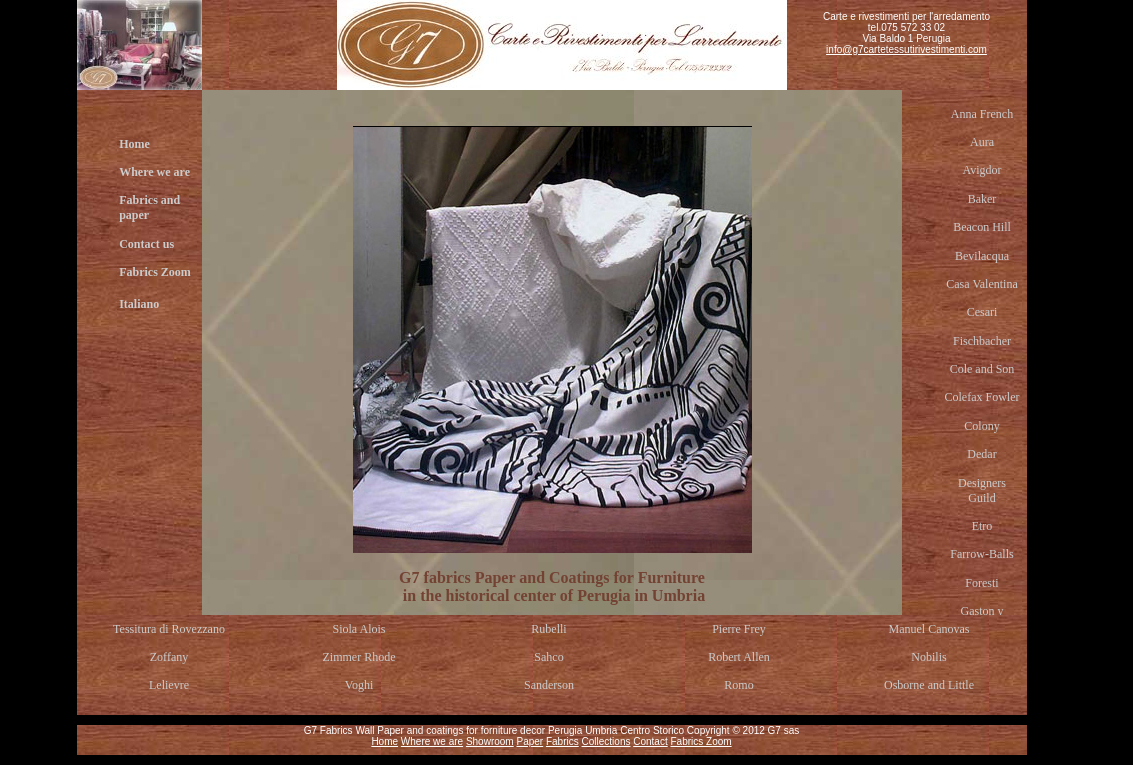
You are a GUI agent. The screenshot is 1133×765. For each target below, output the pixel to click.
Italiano (139, 304)
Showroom (490, 741)
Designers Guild (982, 490)
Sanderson (549, 685)
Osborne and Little (929, 685)
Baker (982, 199)
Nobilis (928, 657)
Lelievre (169, 685)
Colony (981, 426)
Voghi (359, 685)
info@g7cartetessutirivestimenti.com (906, 49)
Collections (606, 741)
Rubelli (548, 629)
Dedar (981, 454)
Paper (529, 741)
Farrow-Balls (981, 554)
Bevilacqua (982, 256)
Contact (650, 741)
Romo (738, 685)
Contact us (146, 244)
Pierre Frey (739, 629)
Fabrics (562, 741)
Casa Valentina (981, 284)
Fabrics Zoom (155, 272)
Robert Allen (739, 657)
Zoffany (169, 657)
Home (134, 144)
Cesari (982, 312)
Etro (982, 526)
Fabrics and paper (149, 207)
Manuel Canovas (929, 629)
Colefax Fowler (982, 397)
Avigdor (981, 170)
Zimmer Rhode (359, 657)
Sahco (548, 657)
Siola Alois (358, 629)
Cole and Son (982, 369)
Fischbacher (982, 341)
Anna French (982, 114)
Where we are (154, 172)
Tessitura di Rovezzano (169, 629)
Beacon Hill (982, 227)
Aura (982, 142)
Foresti (981, 583)
